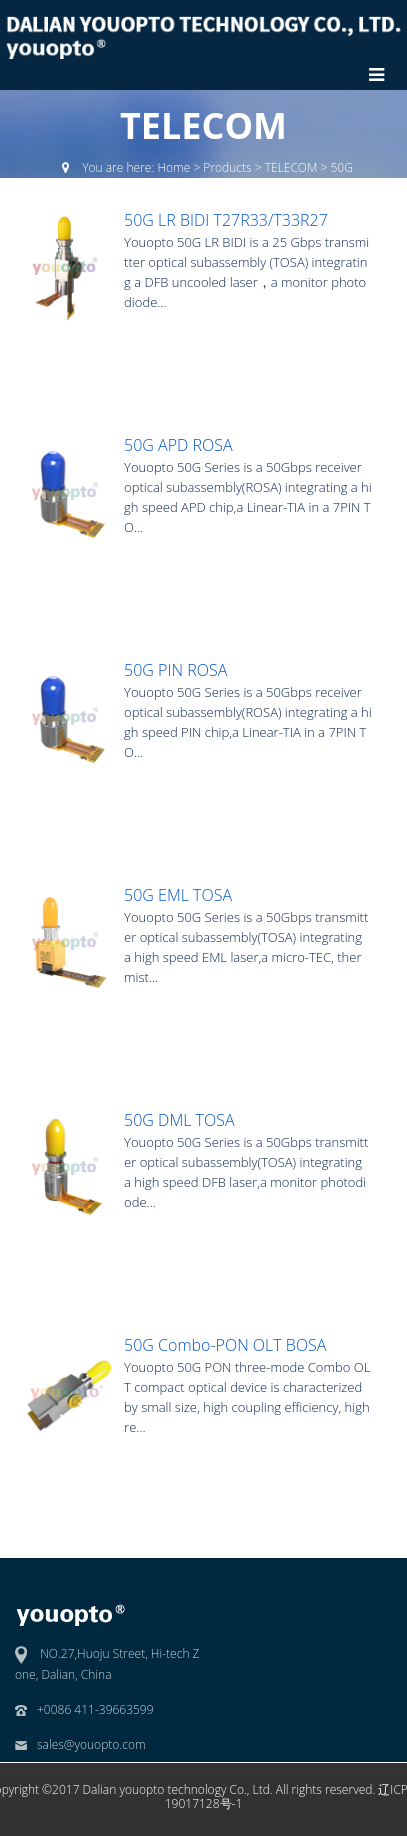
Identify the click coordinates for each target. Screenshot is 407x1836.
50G (342, 167)
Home (173, 167)
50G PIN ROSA (175, 670)
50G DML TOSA (179, 1120)
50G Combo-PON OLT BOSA (225, 1345)
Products (227, 167)
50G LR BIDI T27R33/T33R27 (226, 220)
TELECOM (291, 167)
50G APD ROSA (178, 445)
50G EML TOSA (178, 895)
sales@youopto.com (91, 1744)
